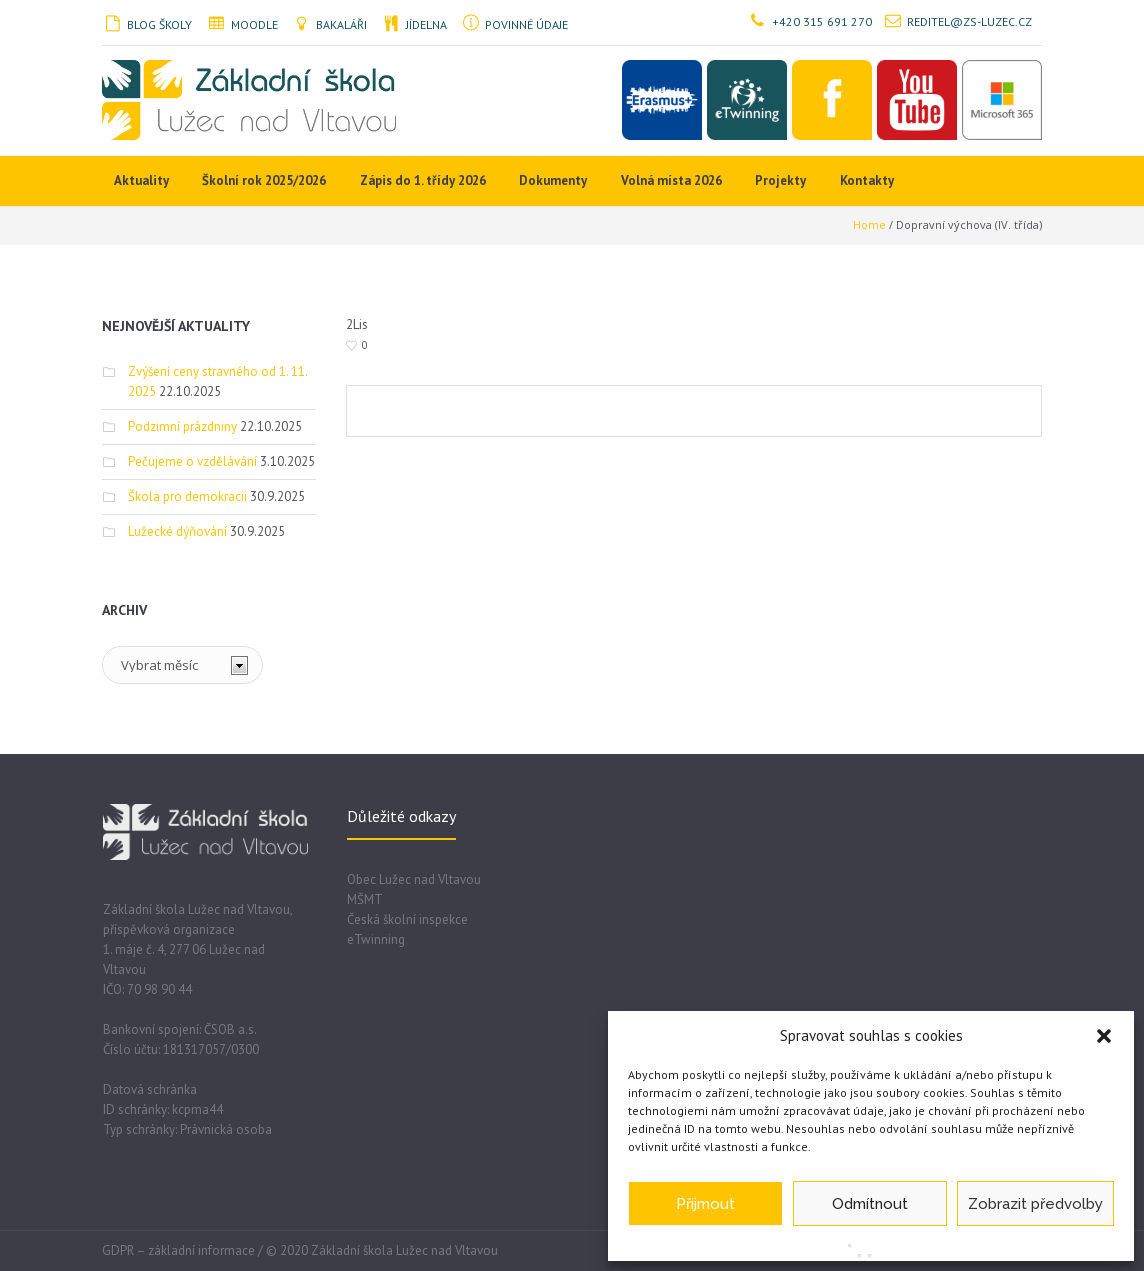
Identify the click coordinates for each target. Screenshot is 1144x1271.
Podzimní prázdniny (182, 426)
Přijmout (705, 1204)
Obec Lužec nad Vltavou (414, 879)
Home (869, 224)
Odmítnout (870, 1204)
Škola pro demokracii (187, 496)
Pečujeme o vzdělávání (192, 461)
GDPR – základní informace (178, 1250)
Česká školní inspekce (407, 919)
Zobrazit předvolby (1035, 1204)
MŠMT (365, 899)
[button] (1104, 1036)
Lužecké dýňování (177, 531)
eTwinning (376, 939)
